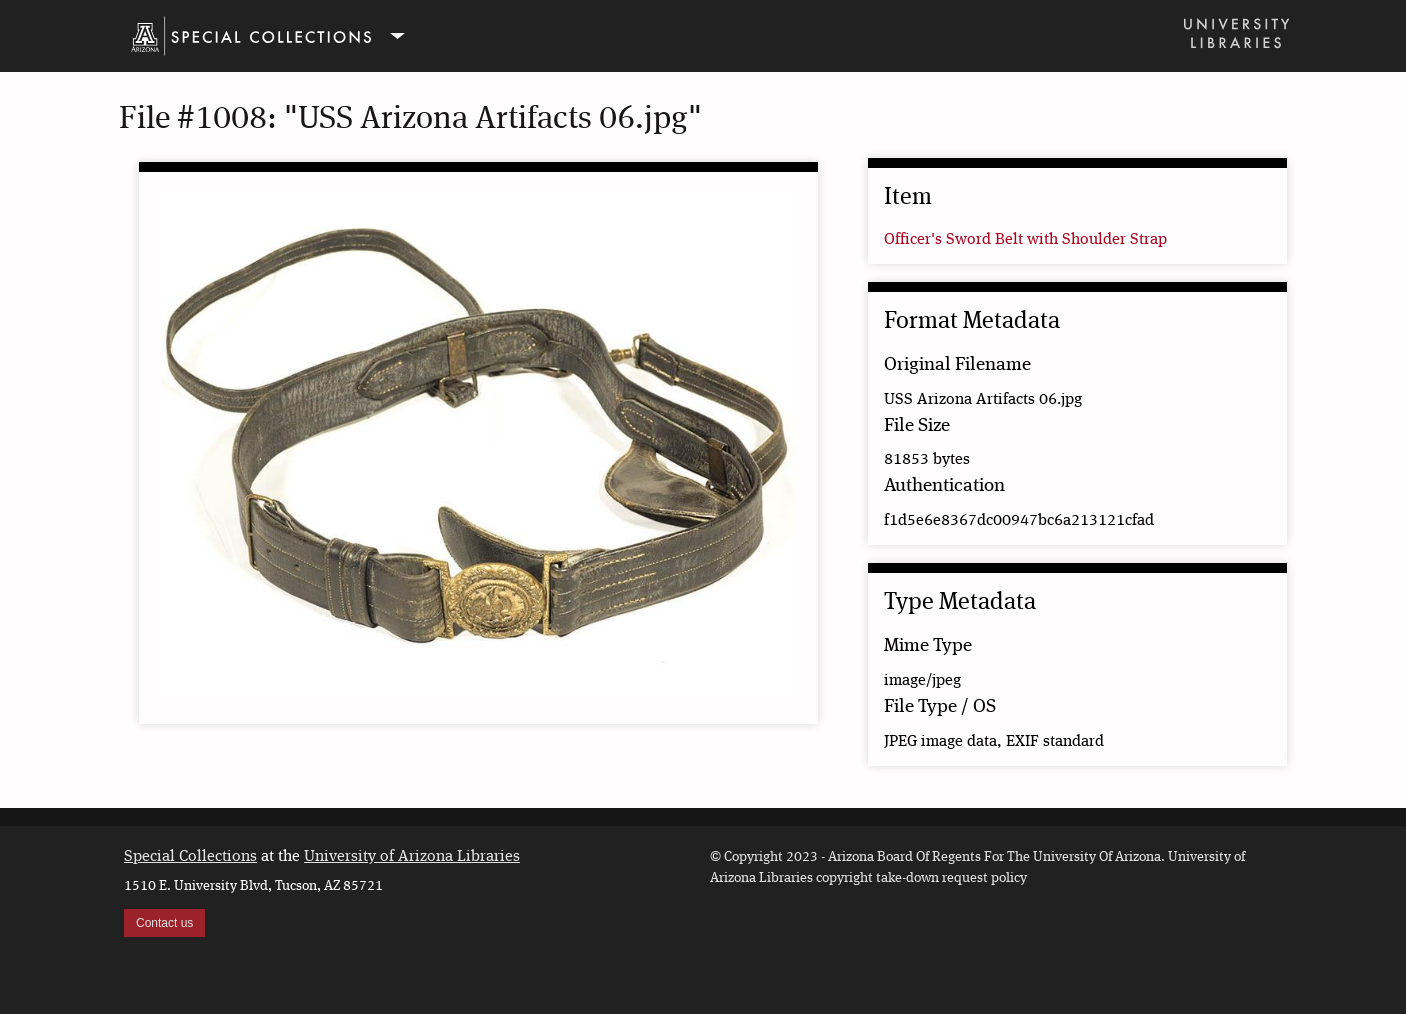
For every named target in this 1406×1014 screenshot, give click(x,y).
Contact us (164, 923)
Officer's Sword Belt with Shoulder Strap (1025, 240)
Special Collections (190, 857)
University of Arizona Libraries (412, 857)
